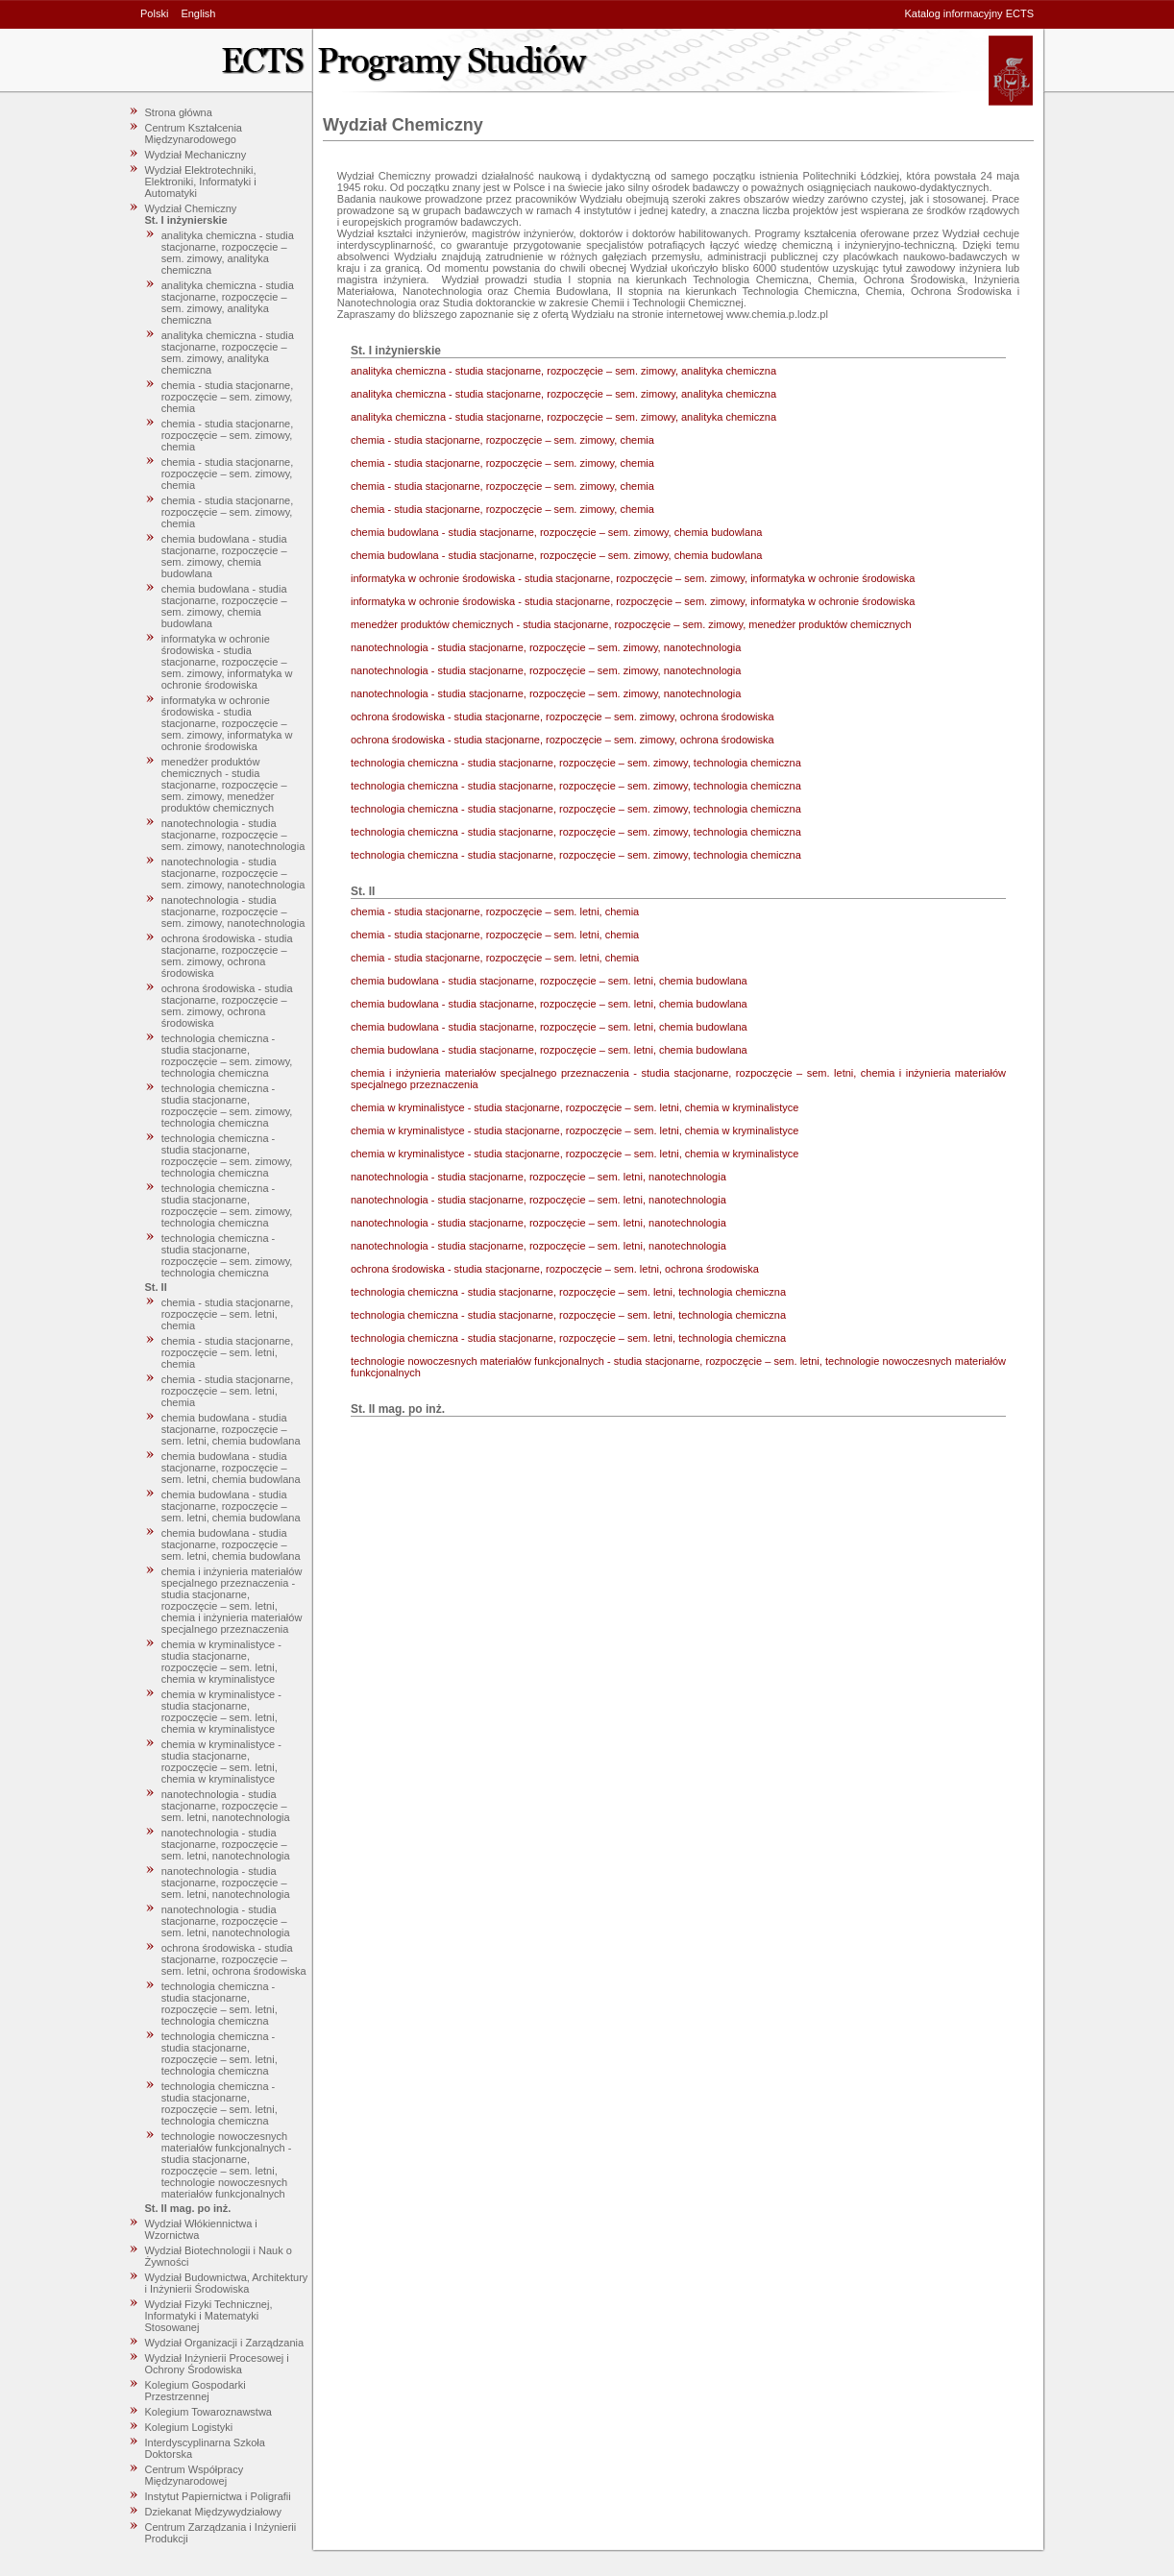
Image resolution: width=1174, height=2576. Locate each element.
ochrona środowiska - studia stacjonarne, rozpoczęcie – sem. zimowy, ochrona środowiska (227, 956)
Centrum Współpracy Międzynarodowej (194, 2475)
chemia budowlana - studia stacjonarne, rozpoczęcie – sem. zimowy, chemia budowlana (224, 556)
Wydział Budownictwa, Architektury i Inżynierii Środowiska (226, 2283)
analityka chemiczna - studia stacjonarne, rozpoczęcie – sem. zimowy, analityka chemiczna (227, 253)
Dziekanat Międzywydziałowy (213, 2511)
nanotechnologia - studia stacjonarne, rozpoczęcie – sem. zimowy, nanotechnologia (233, 834)
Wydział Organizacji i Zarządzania (225, 2342)
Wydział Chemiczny (191, 208)
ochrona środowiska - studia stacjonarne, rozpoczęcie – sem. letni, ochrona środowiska (233, 1959)
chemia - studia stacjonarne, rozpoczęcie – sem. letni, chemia (227, 1314)
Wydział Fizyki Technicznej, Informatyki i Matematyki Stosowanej (209, 2315)
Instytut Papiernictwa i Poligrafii (218, 2496)
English (198, 13)
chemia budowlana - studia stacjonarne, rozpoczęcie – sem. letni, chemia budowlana (231, 1429)
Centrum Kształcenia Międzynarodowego (194, 133)
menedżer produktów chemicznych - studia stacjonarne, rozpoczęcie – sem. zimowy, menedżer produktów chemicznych (224, 785)
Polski (154, 13)
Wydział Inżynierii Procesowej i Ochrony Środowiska (217, 2363)
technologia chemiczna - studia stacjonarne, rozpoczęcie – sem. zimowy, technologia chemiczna (227, 1056)
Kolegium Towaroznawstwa (208, 2412)
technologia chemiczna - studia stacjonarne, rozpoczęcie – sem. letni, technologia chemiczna (219, 2004)
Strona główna (178, 112)
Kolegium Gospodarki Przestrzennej (195, 2390)
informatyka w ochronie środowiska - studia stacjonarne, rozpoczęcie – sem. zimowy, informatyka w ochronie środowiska (227, 662)
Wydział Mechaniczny (196, 154)
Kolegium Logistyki (189, 2427)
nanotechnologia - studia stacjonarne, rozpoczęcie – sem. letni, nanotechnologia (225, 1805)
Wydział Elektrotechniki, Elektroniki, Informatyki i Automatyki (201, 181)
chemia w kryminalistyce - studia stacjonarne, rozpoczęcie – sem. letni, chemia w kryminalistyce (221, 1662)
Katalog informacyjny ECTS (970, 13)
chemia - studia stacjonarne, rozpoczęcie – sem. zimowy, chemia (227, 396)
